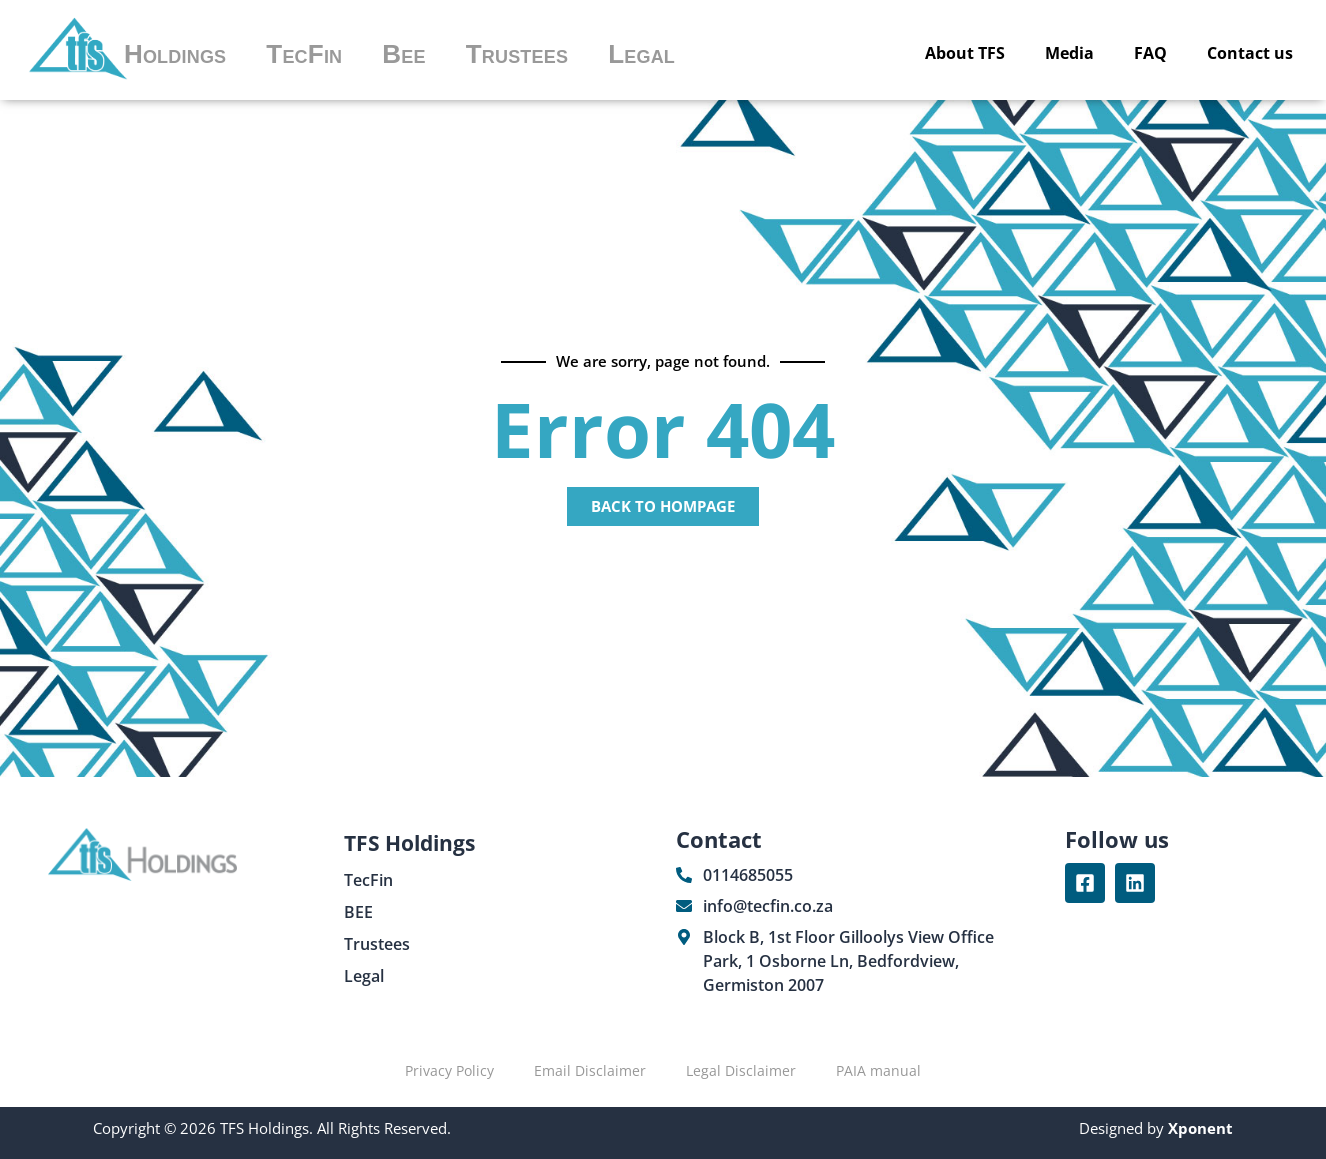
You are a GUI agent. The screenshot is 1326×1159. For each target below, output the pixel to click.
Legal (641, 54)
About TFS (965, 53)
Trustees (517, 54)
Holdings (175, 54)
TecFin (304, 54)
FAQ (1150, 53)
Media (1069, 53)
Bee (403, 54)
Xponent (1198, 1128)
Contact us (1250, 53)
